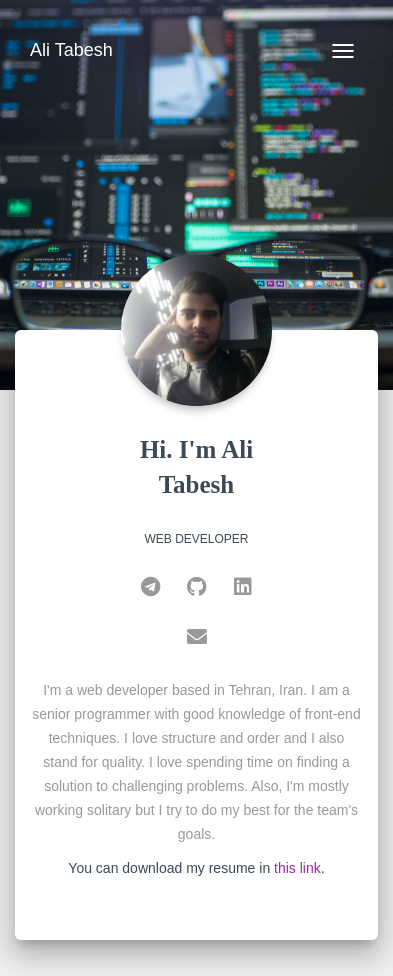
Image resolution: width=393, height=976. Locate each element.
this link (297, 868)
